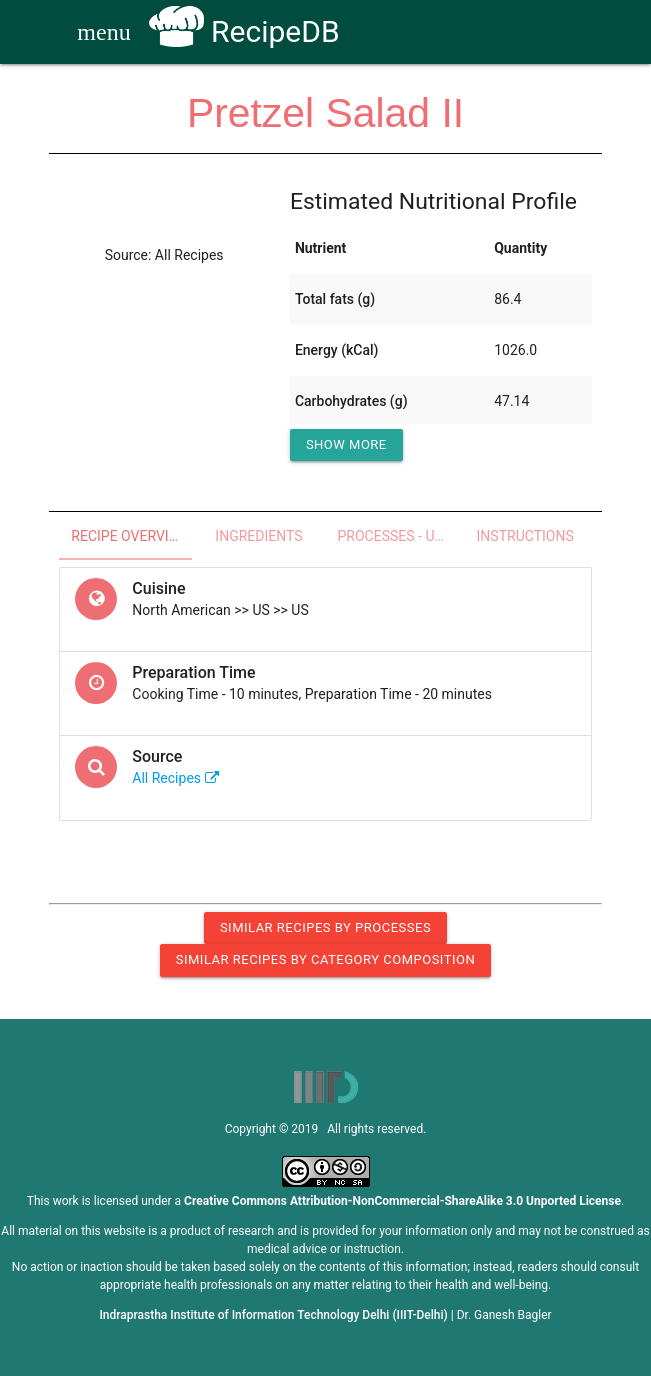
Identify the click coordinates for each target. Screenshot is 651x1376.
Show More (346, 444)
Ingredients (258, 536)
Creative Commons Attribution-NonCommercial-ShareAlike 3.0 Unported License (402, 1201)
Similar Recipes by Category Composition (325, 959)
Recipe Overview (130, 536)
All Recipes (175, 778)
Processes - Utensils (398, 536)
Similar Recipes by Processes (325, 927)
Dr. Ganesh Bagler (504, 1315)
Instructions (525, 536)
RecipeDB (244, 31)
